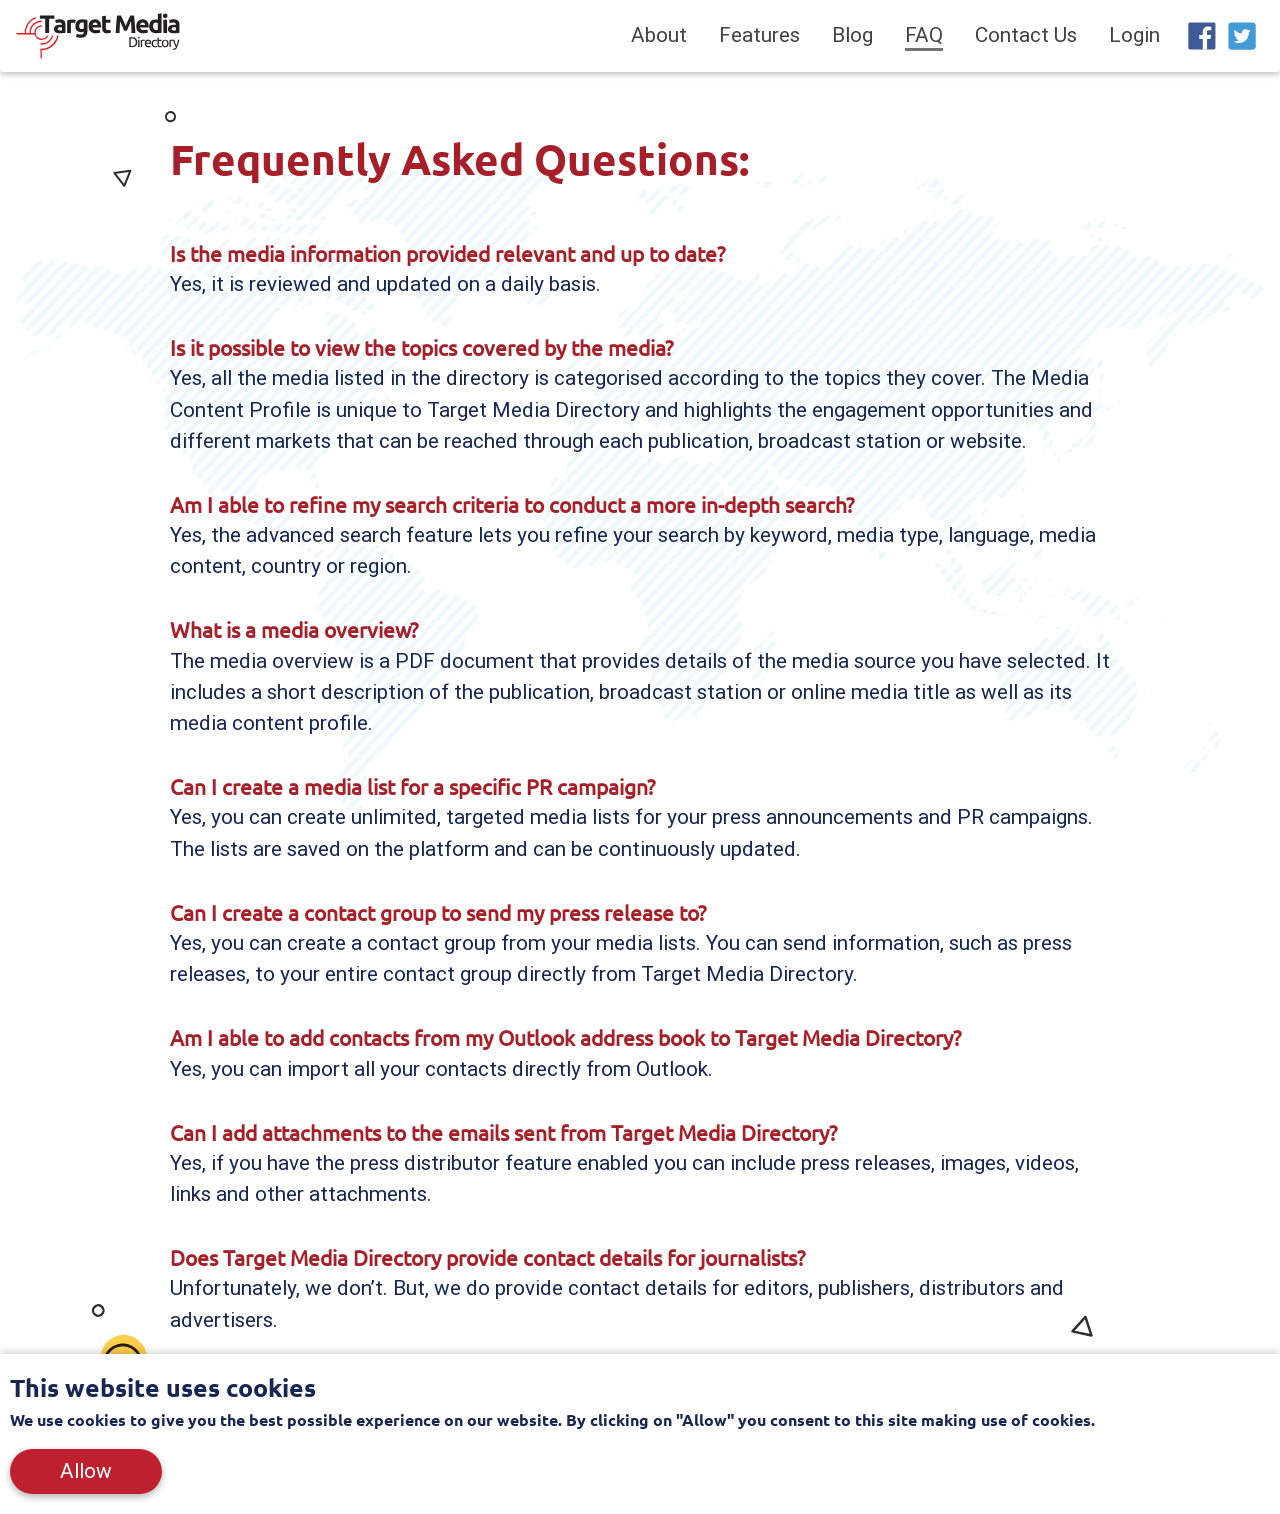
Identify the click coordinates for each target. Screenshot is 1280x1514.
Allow (86, 1471)
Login (1134, 39)
